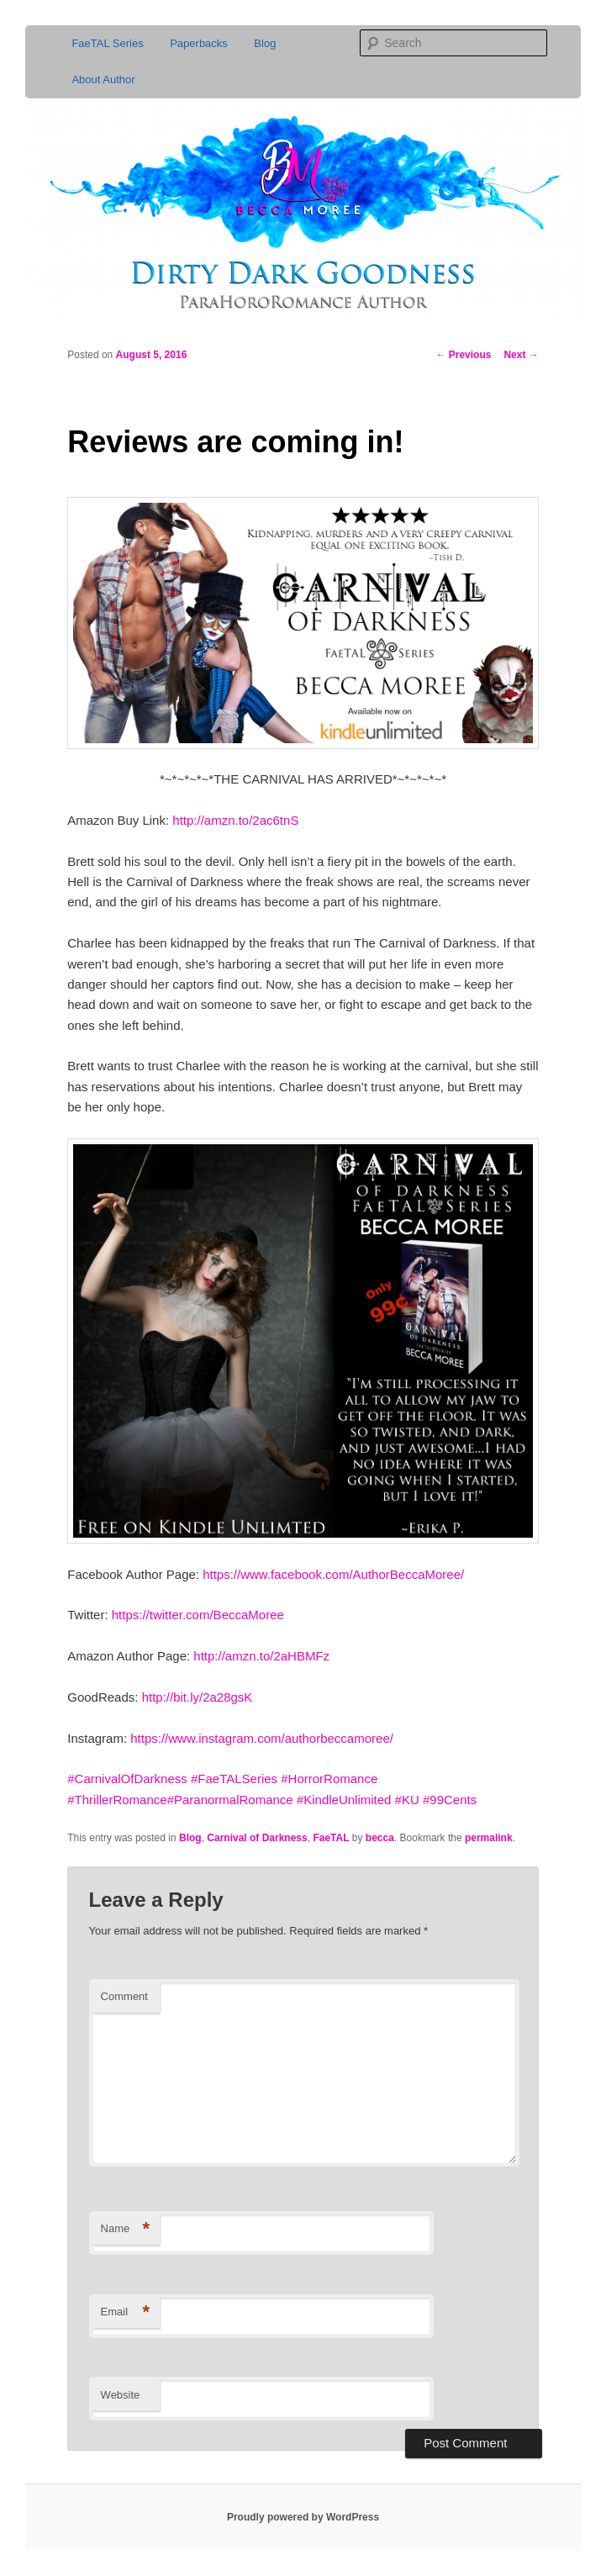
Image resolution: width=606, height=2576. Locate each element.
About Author (102, 79)
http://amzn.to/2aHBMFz (261, 1656)
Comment (124, 1996)
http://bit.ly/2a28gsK (197, 1697)
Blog (265, 43)
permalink (489, 1838)
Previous (463, 355)
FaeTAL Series (107, 43)
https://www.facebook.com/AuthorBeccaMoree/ (333, 1574)
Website (120, 2395)
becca (380, 1838)
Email (125, 2312)
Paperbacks (199, 43)
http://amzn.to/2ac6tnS (235, 820)
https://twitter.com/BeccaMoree (198, 1614)
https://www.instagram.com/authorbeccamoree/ (261, 1738)
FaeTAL (331, 1838)
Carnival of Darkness (257, 1838)
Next (520, 355)
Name (125, 2229)
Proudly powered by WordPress (303, 2517)
